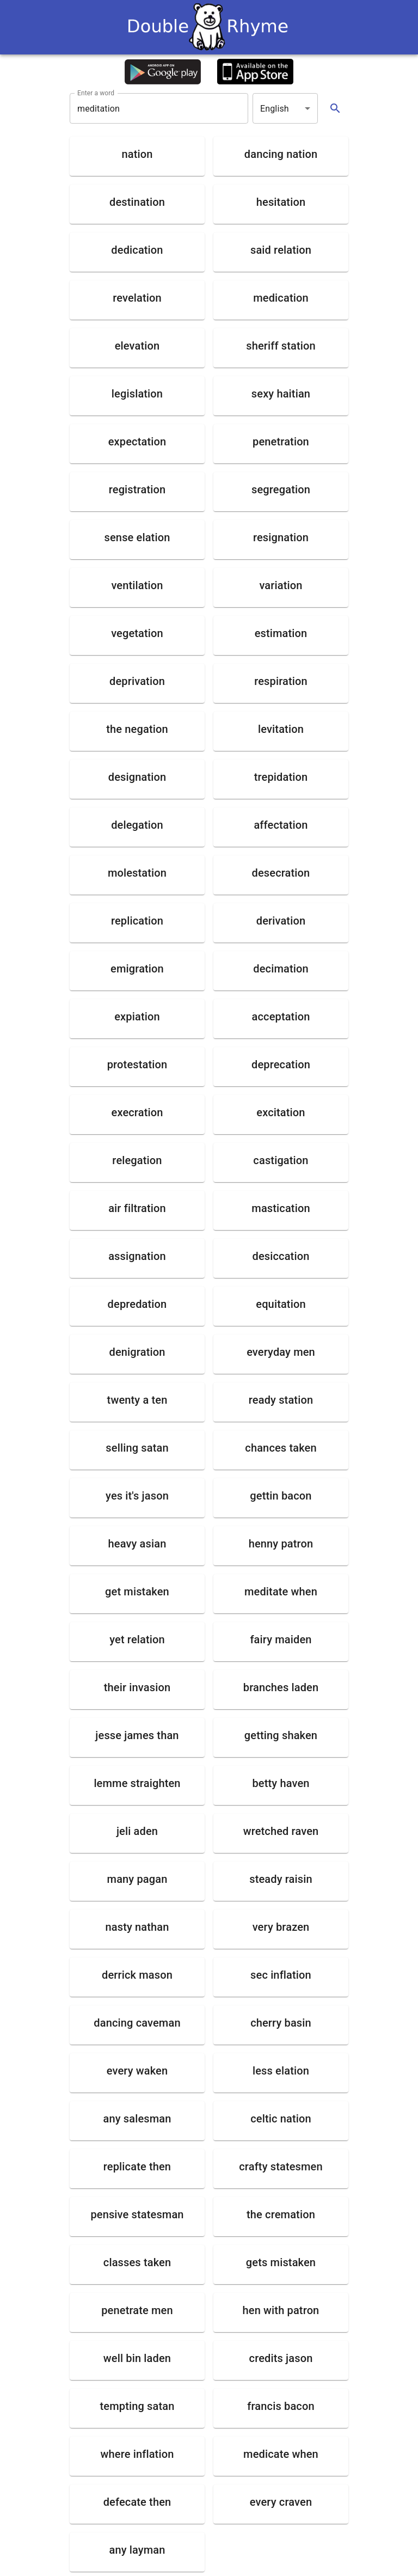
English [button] (274, 108)
